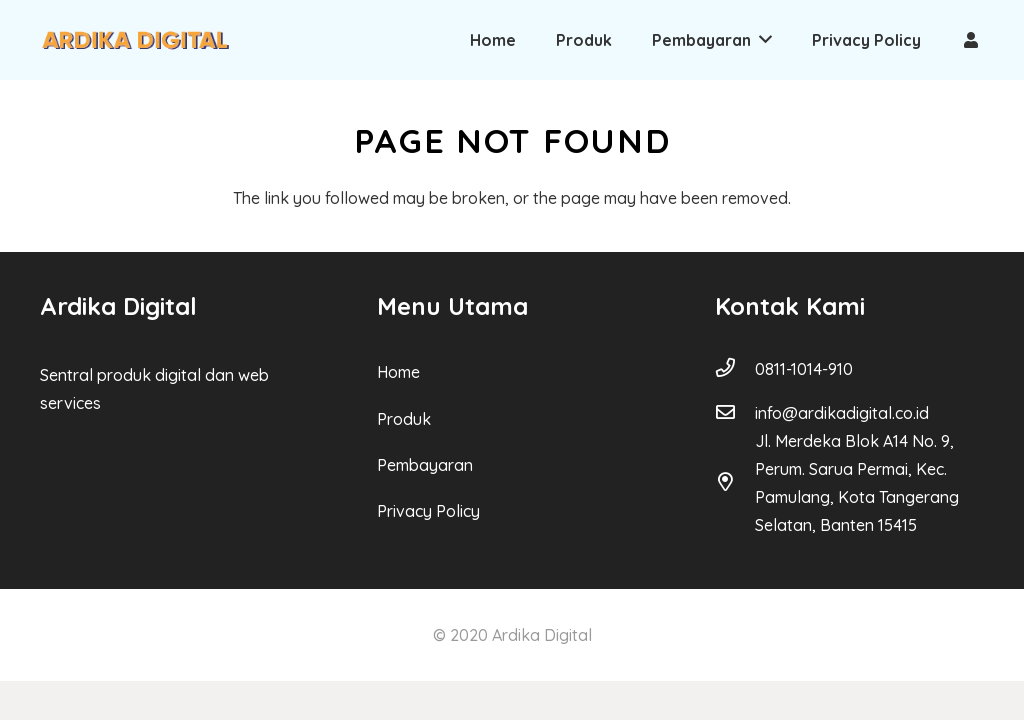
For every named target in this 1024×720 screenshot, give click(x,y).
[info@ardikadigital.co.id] (735, 413)
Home (398, 372)
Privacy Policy (428, 511)
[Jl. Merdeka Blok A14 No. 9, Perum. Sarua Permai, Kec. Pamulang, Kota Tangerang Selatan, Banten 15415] (735, 483)
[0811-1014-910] (735, 369)
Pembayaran (425, 465)
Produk (404, 419)
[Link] (135, 40)
